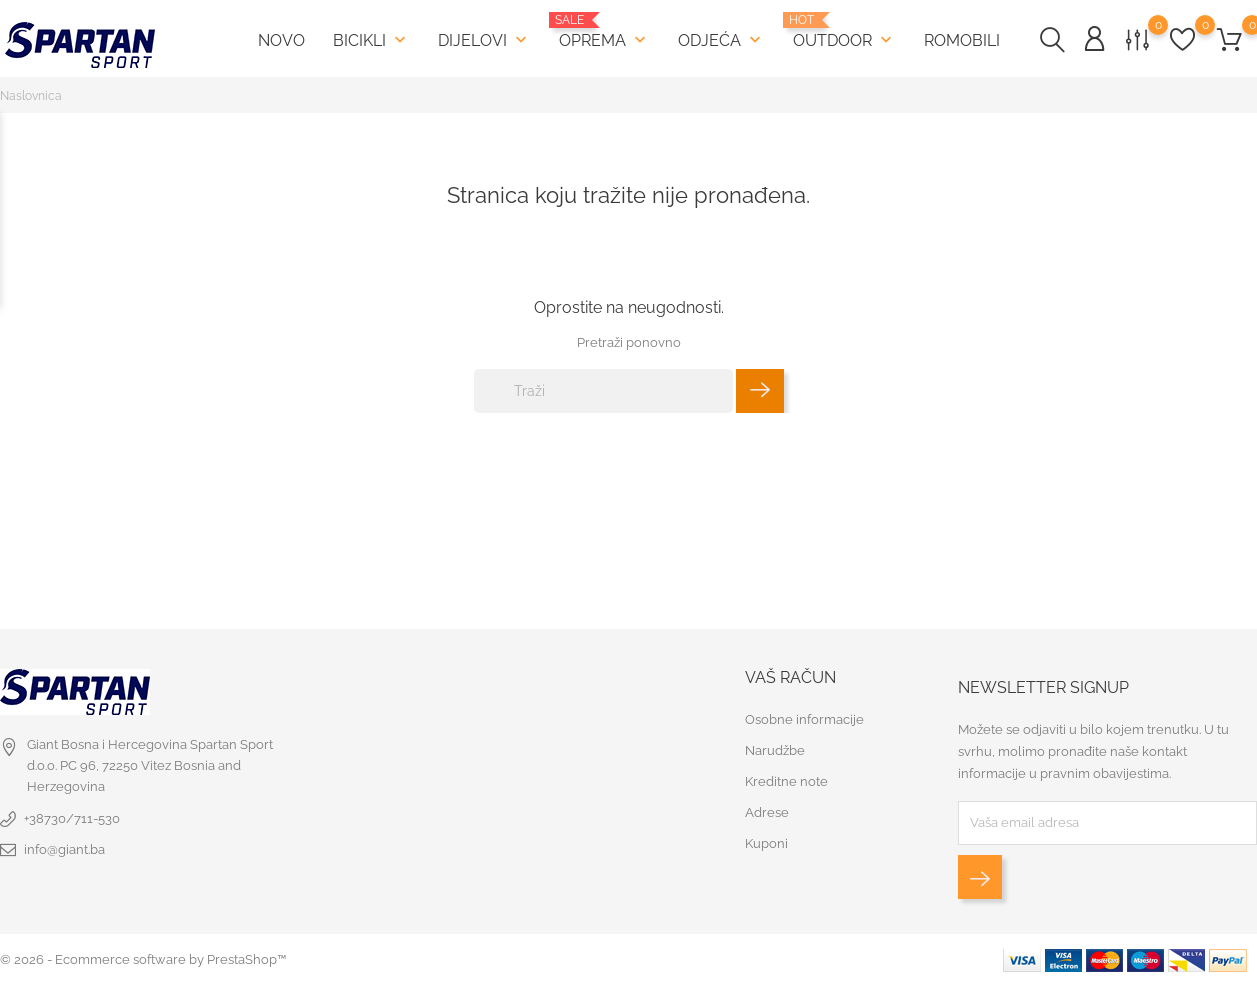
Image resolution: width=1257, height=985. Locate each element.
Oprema (604, 31)
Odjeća (721, 40)
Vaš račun (790, 677)
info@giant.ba (64, 849)
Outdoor (844, 31)
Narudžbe (775, 750)
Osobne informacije (804, 719)
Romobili (962, 40)
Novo (281, 40)
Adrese (767, 812)
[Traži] (603, 391)
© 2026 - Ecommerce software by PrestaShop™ (143, 959)
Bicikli (371, 40)
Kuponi (766, 843)
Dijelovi (484, 40)
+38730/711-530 (72, 818)
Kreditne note (786, 781)
